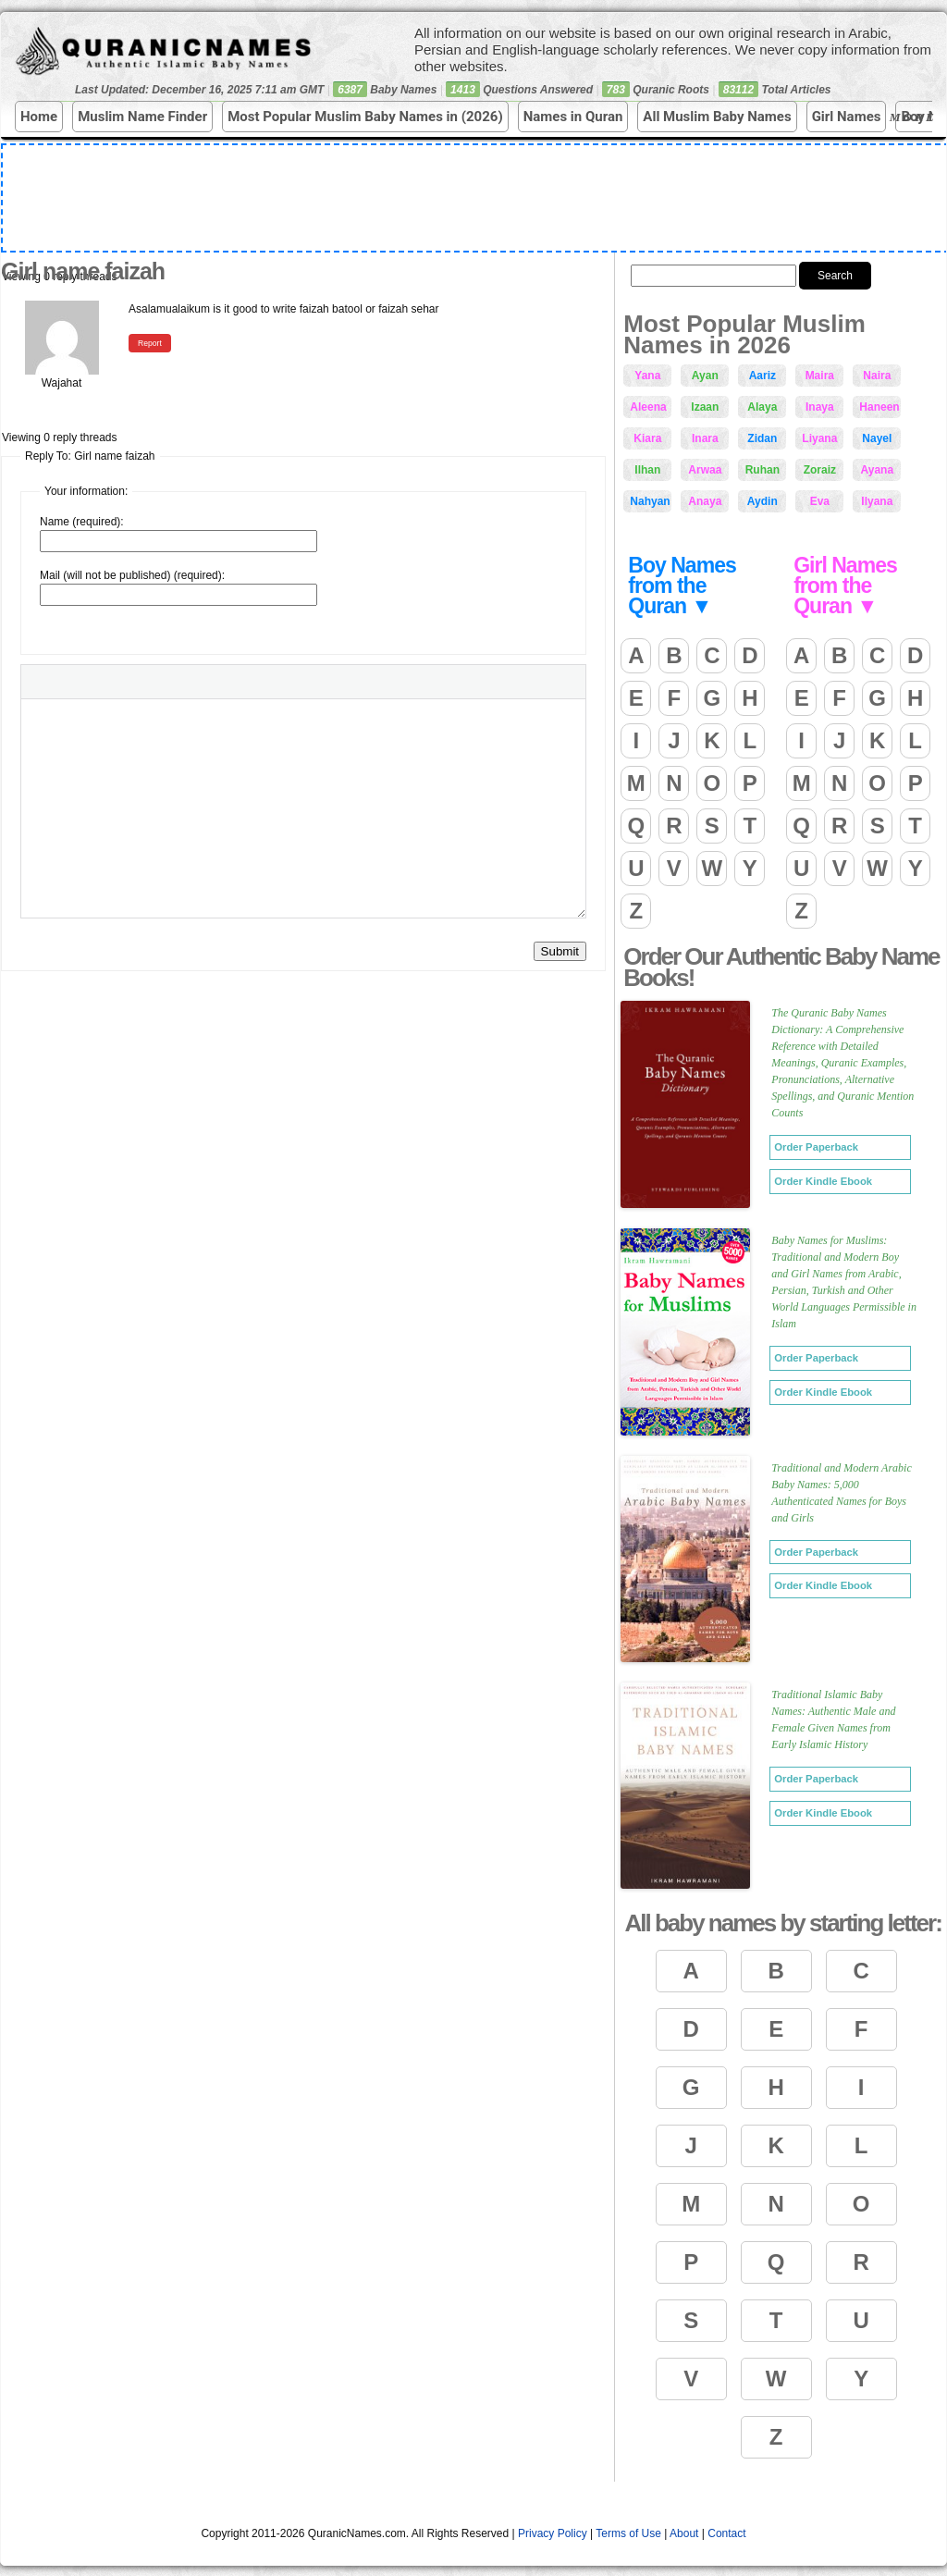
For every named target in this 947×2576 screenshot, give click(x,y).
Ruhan (762, 469)
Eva (820, 501)
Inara (705, 438)
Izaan (705, 407)
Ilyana (876, 501)
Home (38, 116)
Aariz (762, 375)
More (915, 117)
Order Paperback (816, 1146)
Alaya (762, 407)
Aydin (762, 501)
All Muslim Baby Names (717, 116)
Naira (877, 375)
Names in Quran (573, 116)
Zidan (762, 438)
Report (150, 343)
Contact (726, 2533)
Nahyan (650, 501)
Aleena (648, 407)
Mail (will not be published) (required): (132, 575)
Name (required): (82, 521)
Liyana (819, 438)
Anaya (704, 501)
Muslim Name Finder (142, 116)
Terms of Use (628, 2533)
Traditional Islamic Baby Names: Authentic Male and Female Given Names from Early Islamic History (833, 1719)
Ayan (705, 375)
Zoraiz (820, 469)
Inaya (820, 407)
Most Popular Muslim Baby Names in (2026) (365, 116)
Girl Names (846, 116)
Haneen (879, 407)
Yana (647, 375)
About (684, 2533)
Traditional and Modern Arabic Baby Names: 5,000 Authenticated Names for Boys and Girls (841, 1492)
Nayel (877, 438)
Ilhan (647, 469)
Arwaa (704, 469)
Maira (820, 375)
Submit (560, 951)
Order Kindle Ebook (823, 1181)
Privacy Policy (552, 2533)
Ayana (877, 469)
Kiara (647, 438)
